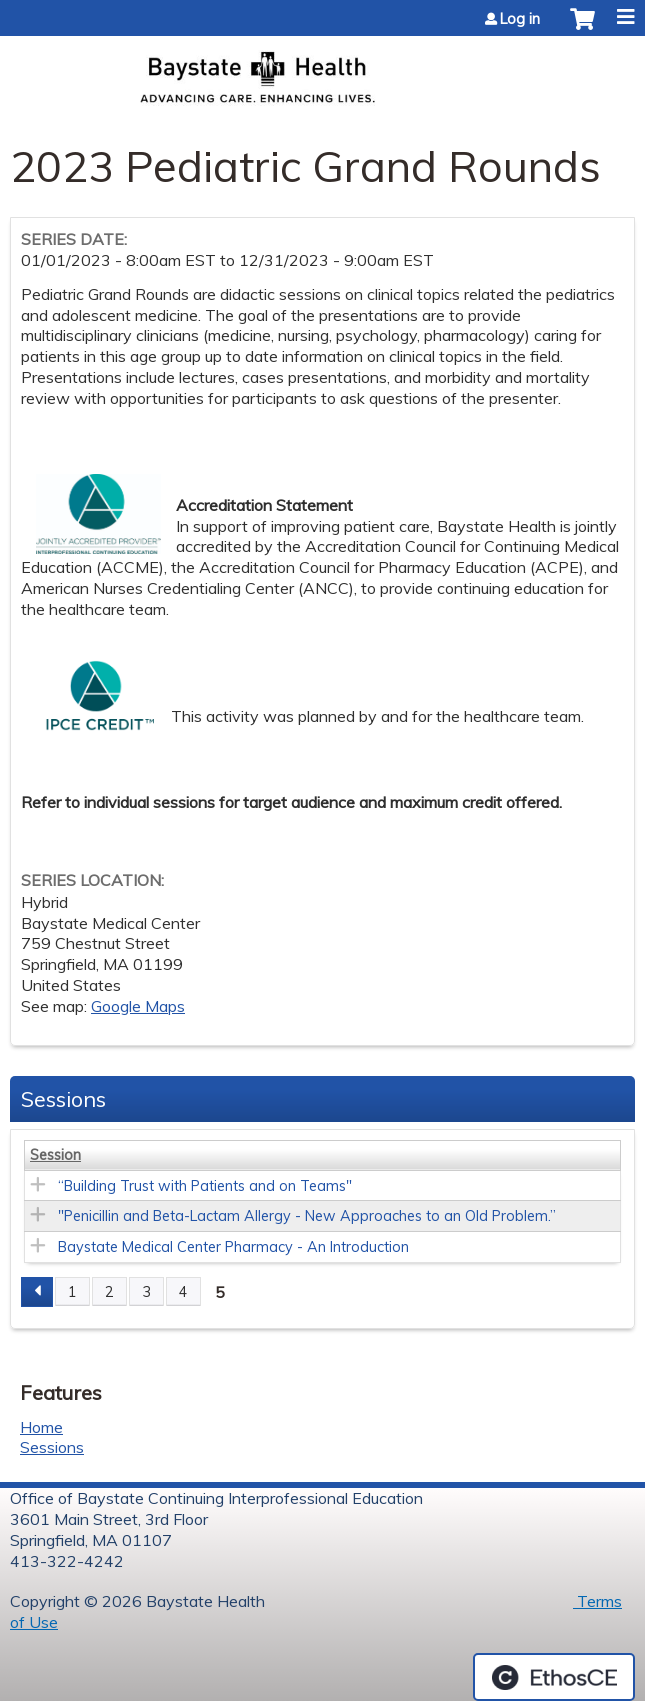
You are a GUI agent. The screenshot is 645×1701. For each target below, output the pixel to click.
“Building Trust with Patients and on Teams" (205, 1186)
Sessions (52, 1447)
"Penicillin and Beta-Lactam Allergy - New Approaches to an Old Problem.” (307, 1216)
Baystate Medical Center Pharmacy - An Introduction (233, 1247)
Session (55, 1155)
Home (41, 1427)
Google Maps (138, 1006)
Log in (520, 19)
